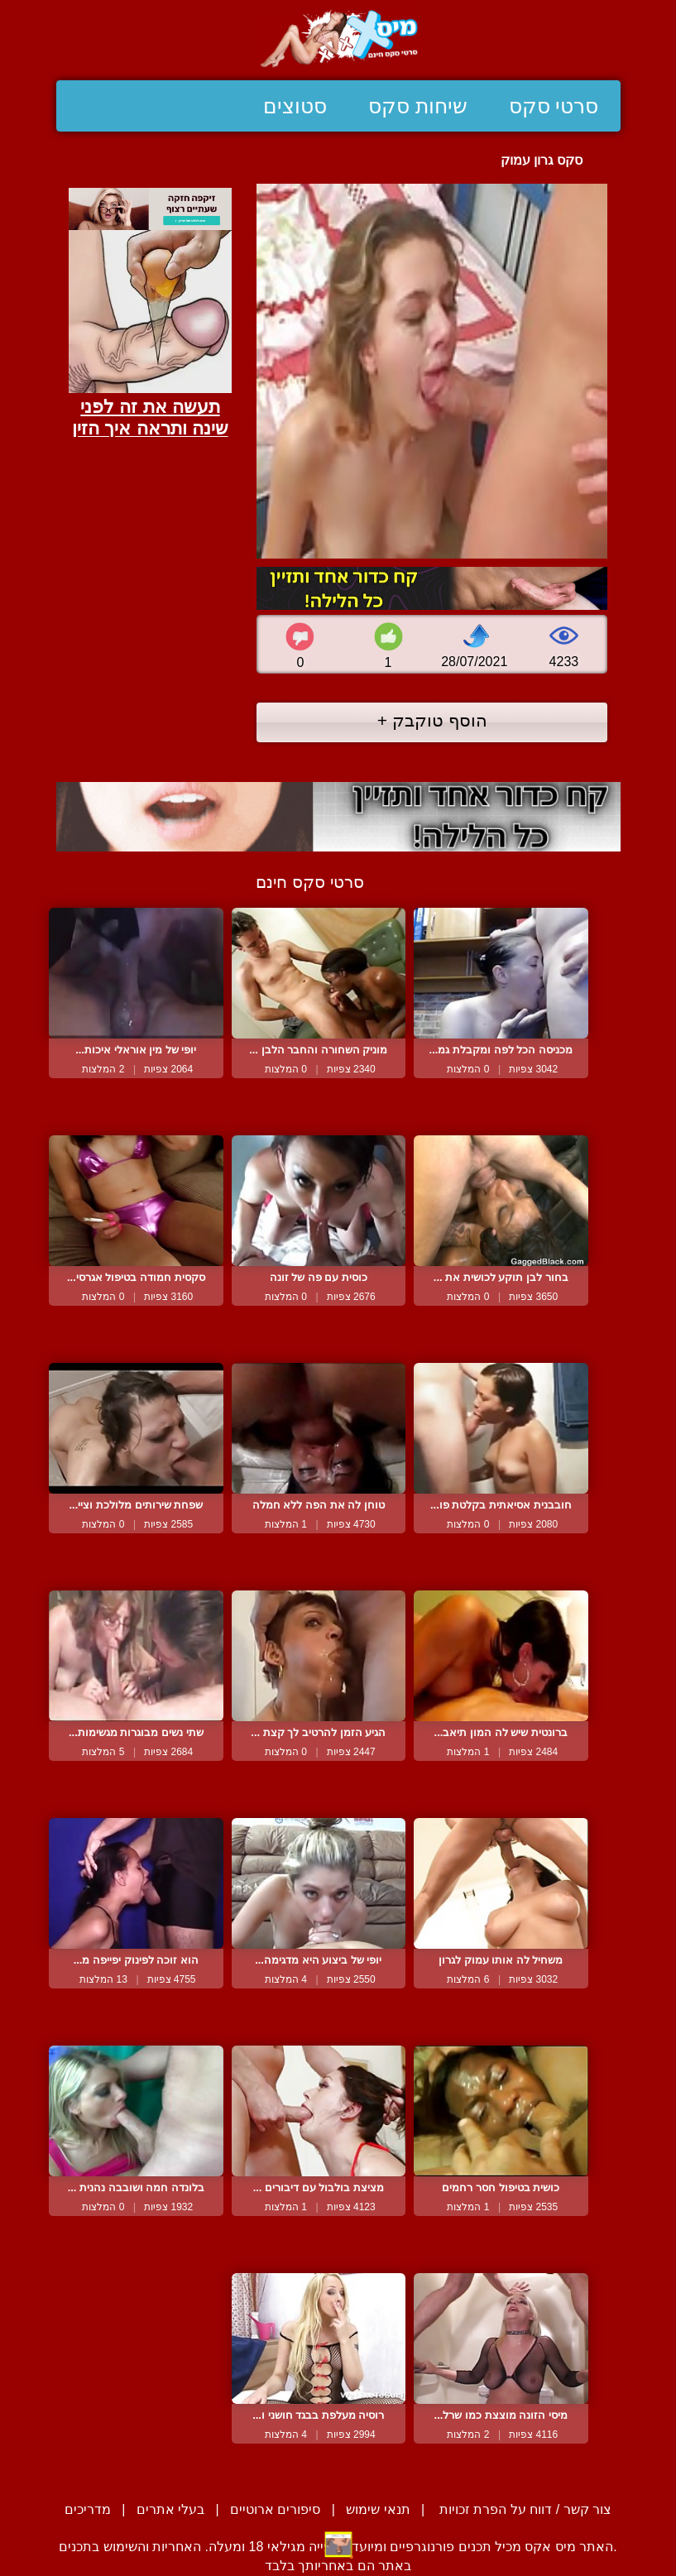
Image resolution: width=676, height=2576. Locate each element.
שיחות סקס (417, 106)
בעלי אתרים (170, 2509)
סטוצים (295, 106)
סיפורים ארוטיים (275, 2509)
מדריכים (88, 2509)
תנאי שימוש (378, 2509)
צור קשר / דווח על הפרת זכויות (524, 2509)
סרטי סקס (554, 106)
